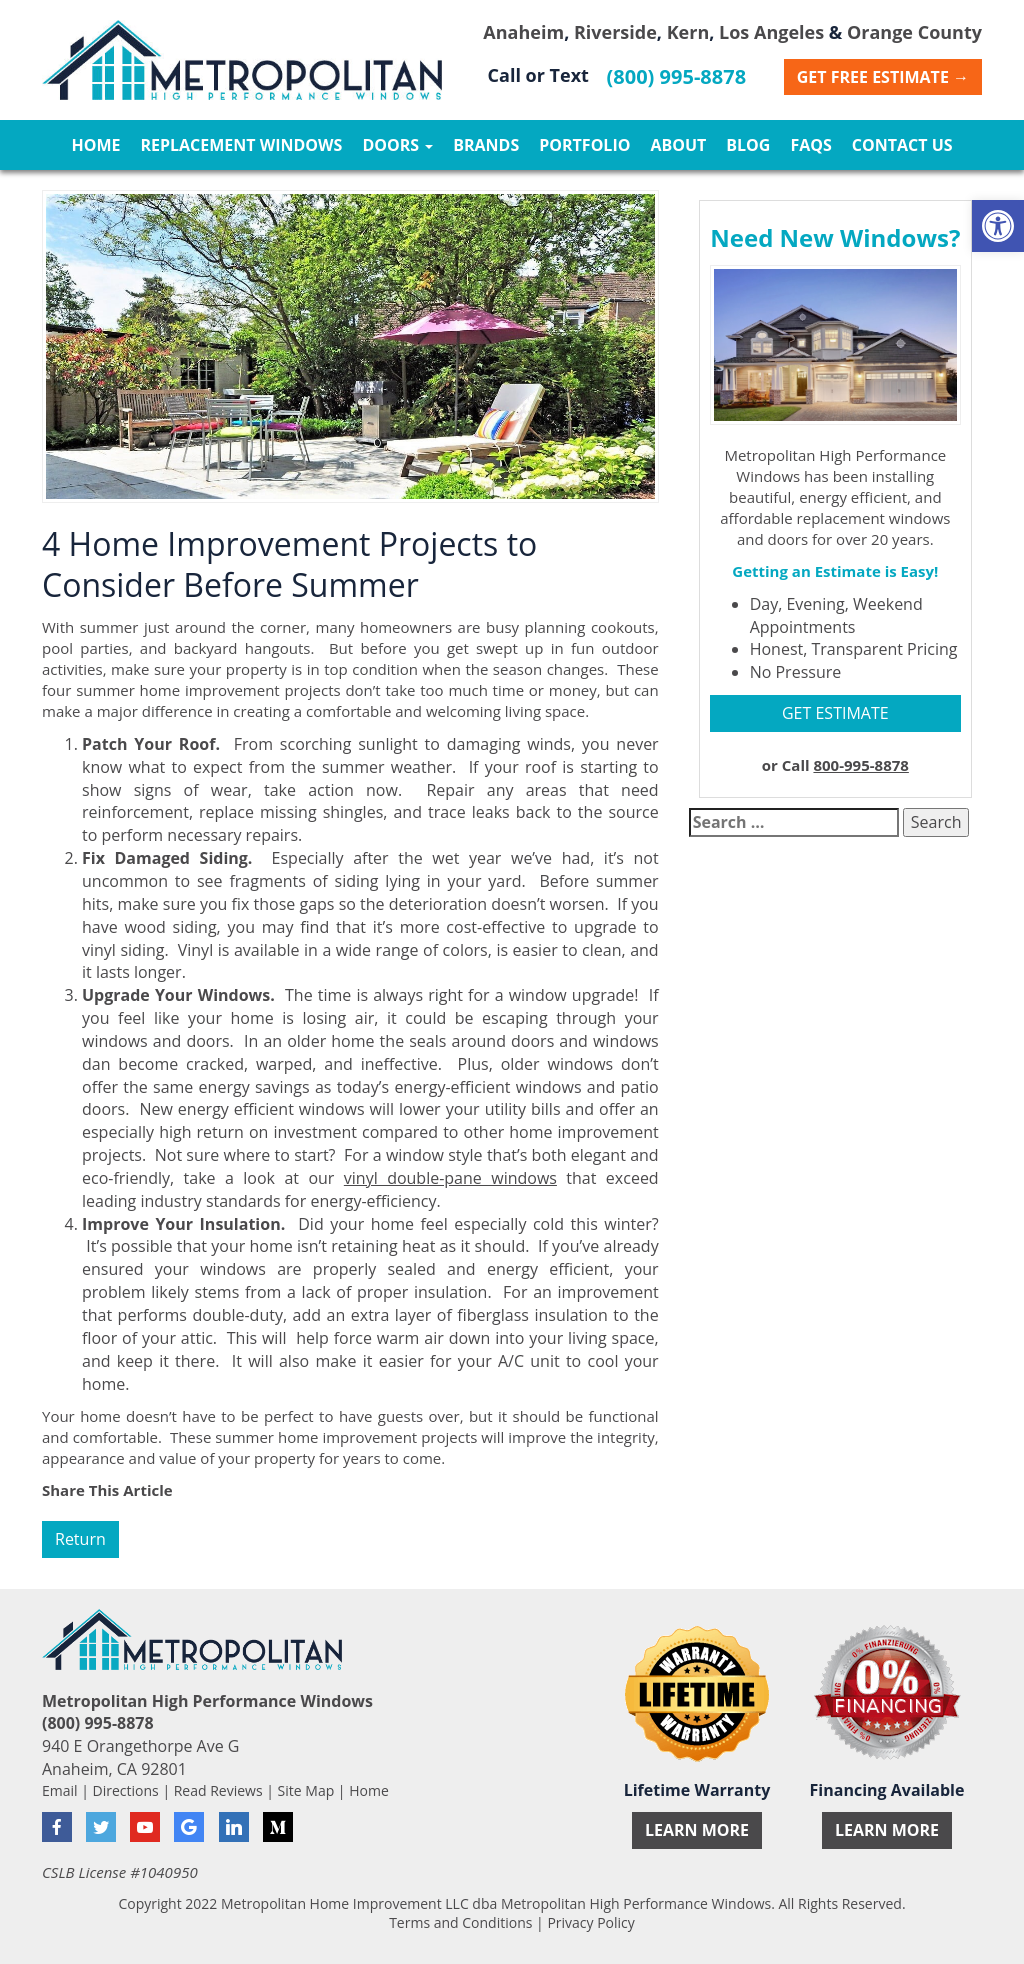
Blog (748, 145)
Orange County (914, 32)
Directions (126, 1790)
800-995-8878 (860, 765)
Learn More (697, 1830)
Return (80, 1539)
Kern (688, 32)
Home (95, 145)
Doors (397, 145)
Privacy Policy (590, 1922)
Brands (486, 145)
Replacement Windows (241, 145)
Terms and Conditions (460, 1922)
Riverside (615, 32)
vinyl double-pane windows (450, 1178)
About (678, 145)
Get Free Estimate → (883, 77)
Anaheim (523, 32)
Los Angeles (771, 32)
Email (60, 1790)
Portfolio (584, 145)
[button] (998, 226)
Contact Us (902, 145)
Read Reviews (218, 1790)
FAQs (810, 145)
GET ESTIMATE (835, 713)
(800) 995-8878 (677, 76)
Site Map (306, 1790)
